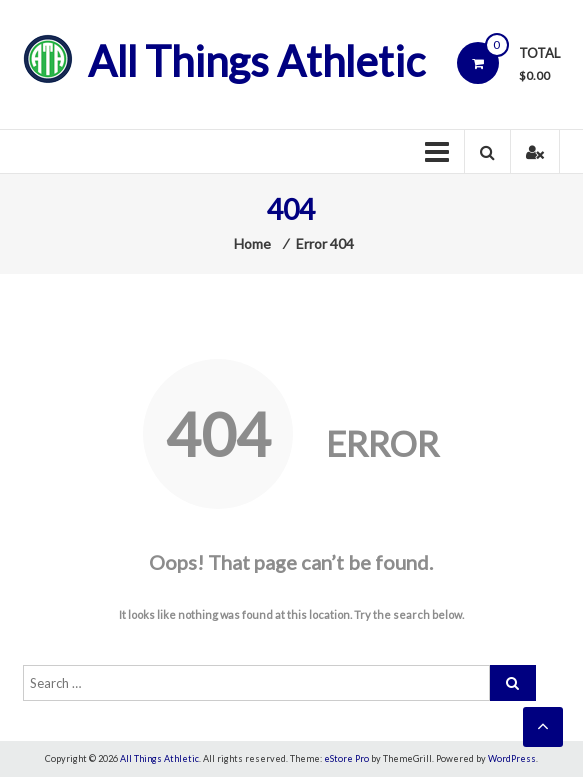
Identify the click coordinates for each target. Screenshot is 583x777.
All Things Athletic (256, 61)
